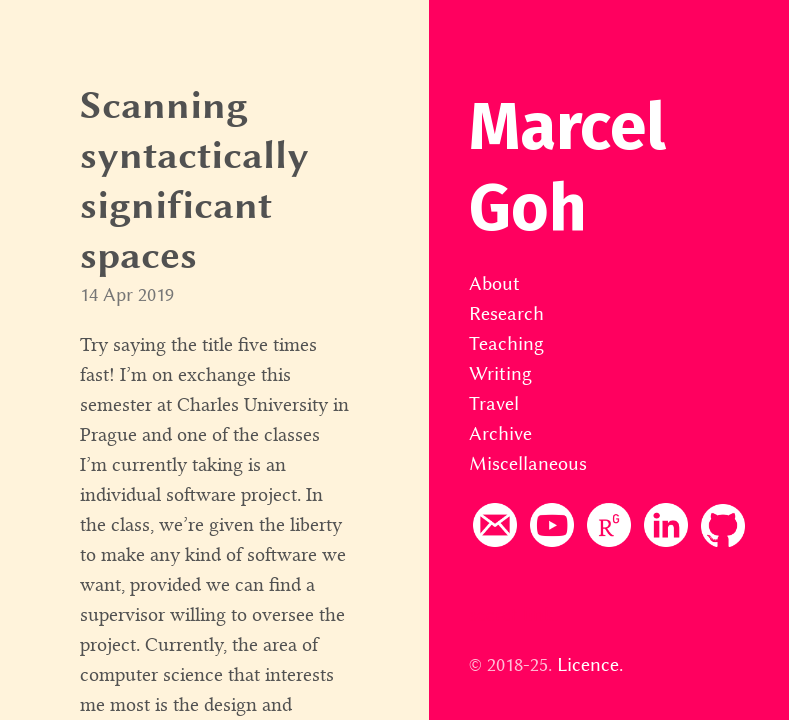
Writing (500, 373)
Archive (500, 433)
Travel (494, 403)
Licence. (590, 664)
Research (506, 313)
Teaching (506, 343)
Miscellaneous (528, 463)
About (494, 283)
